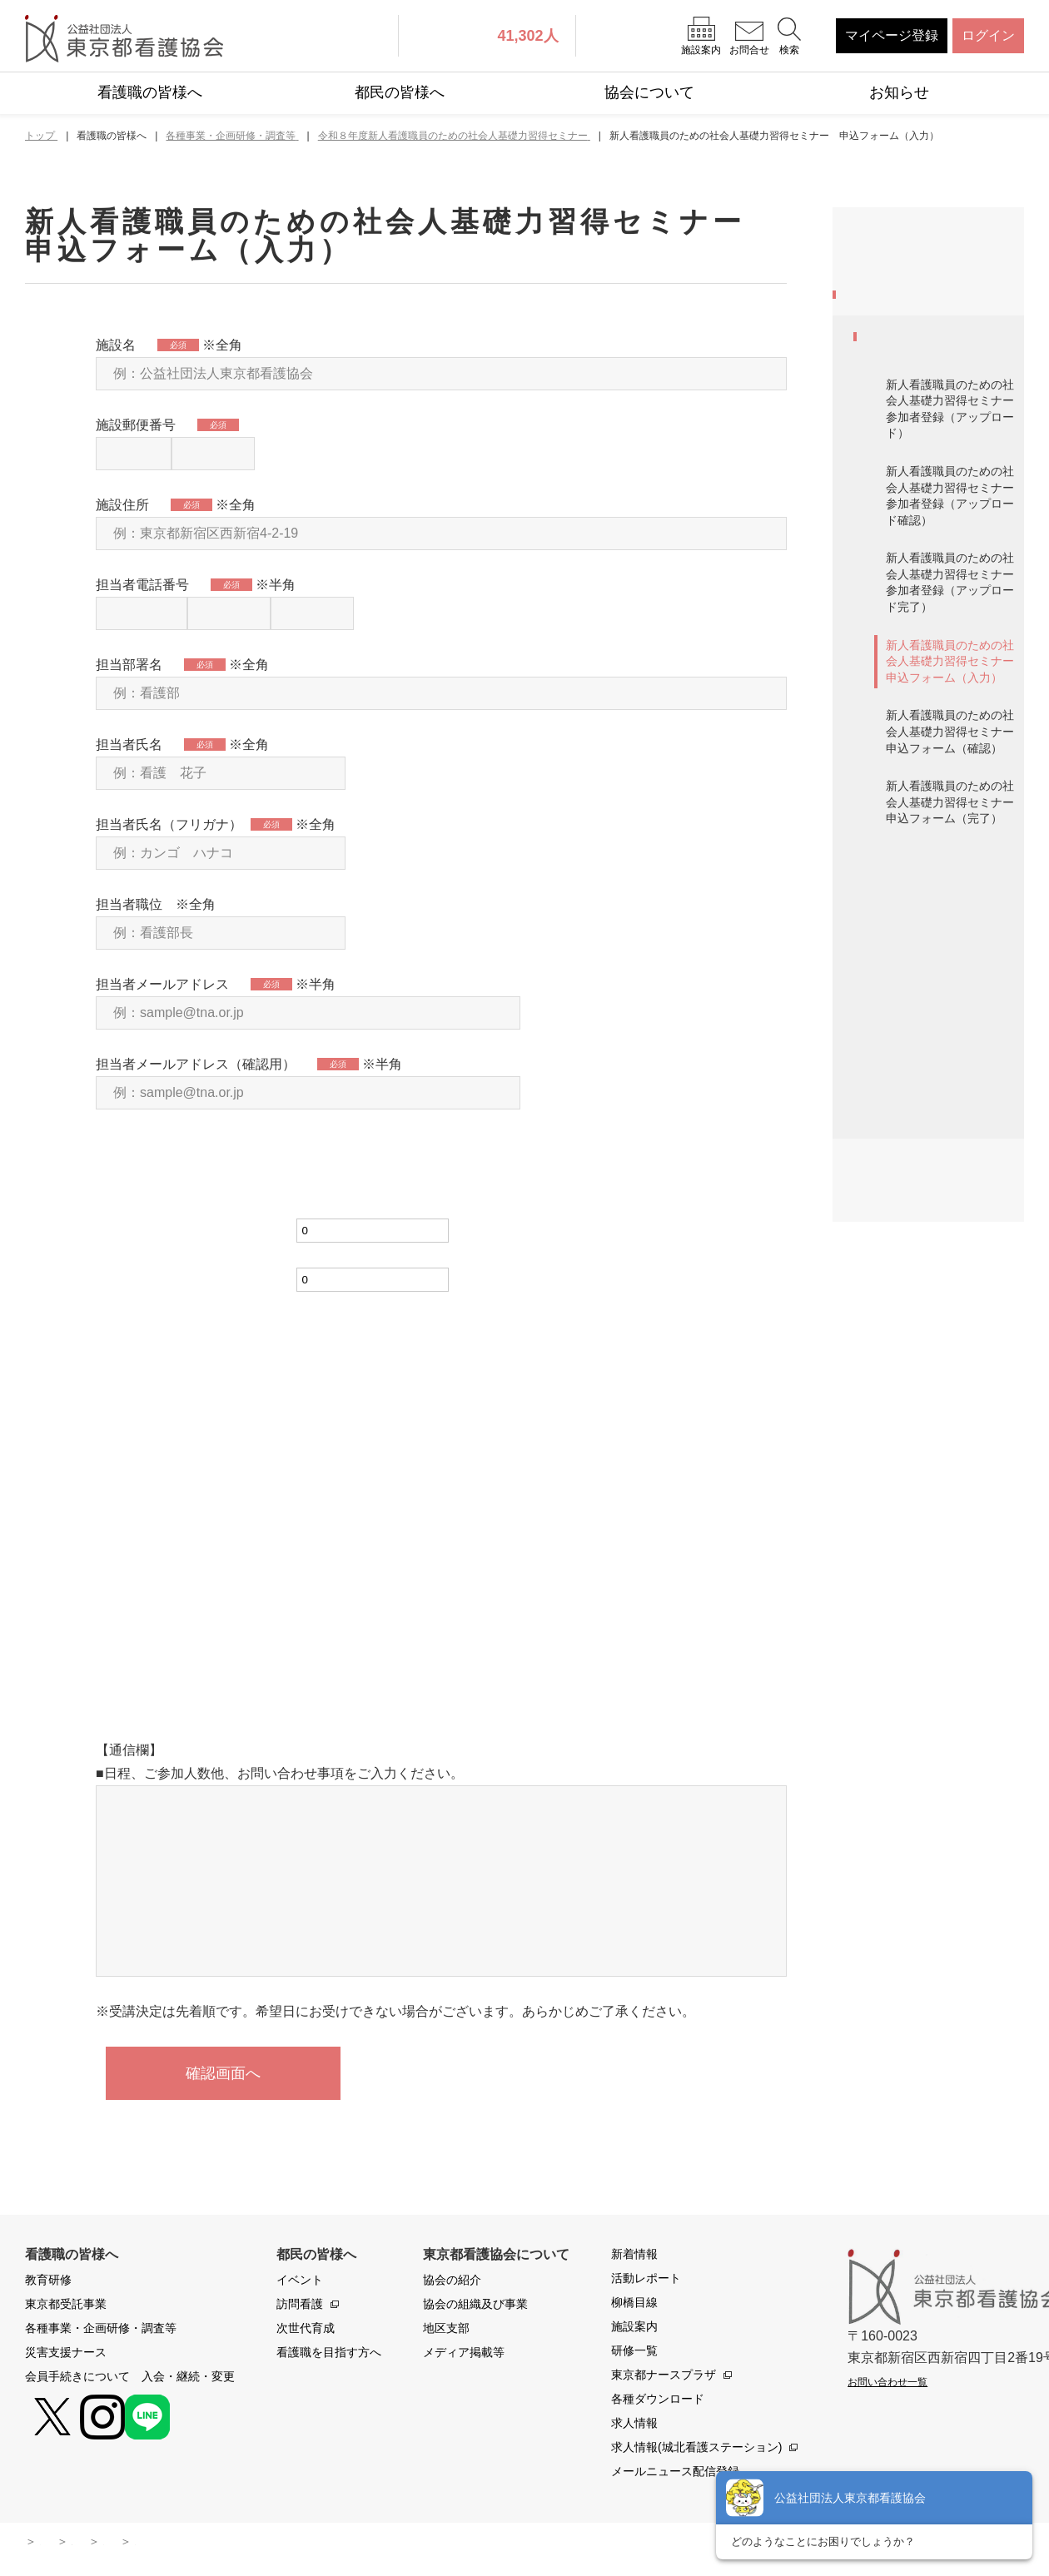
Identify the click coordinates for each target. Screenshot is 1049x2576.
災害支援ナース (899, 1598)
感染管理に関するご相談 (938, 1538)
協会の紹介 (452, 2283)
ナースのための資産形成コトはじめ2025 (938, 1062)
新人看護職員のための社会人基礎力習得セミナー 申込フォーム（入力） (955, 794)
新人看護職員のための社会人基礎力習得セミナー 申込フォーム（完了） (955, 935)
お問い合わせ (406, 2544)
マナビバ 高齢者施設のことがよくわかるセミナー (938, 1240)
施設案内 (634, 2329)
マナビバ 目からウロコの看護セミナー (938, 1168)
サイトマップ (75, 2544)
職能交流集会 (905, 1389)
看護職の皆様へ (149, 92)
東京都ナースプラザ (663, 2378)
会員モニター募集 (918, 1009)
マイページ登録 (891, 35)
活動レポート (646, 2281)
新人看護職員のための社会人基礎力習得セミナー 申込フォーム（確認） (955, 865)
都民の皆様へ (400, 92)
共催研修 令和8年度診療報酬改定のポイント (942, 1485)
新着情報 (634, 2257)
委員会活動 (898, 1433)
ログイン (988, 35)
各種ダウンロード (657, 2402)
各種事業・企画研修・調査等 (932, 353)
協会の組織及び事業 (475, 2307)
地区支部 (446, 2331)
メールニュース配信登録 (675, 2474)
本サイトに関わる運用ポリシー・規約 (241, 2544)
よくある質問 (508, 2544)
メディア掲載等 (464, 2355)
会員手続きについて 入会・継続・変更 (926, 1651)
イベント (299, 2283)
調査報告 (891, 1115)
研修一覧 (634, 2353)
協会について (649, 92)
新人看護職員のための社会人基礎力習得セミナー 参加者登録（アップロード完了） (955, 715)
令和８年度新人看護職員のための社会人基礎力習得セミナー (938, 442)
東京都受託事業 (899, 300)
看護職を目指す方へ (328, 2355)
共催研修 (891, 1345)
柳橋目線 (634, 2305)
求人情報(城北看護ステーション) (696, 2450)
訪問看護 (299, 2307)
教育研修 (879, 257)
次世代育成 (305, 2331)
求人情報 (634, 2426)
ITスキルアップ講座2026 (939, 1302)
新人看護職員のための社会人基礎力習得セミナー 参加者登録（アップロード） (955, 542)
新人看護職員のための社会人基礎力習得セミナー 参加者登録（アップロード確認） (955, 629)
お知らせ (899, 92)
